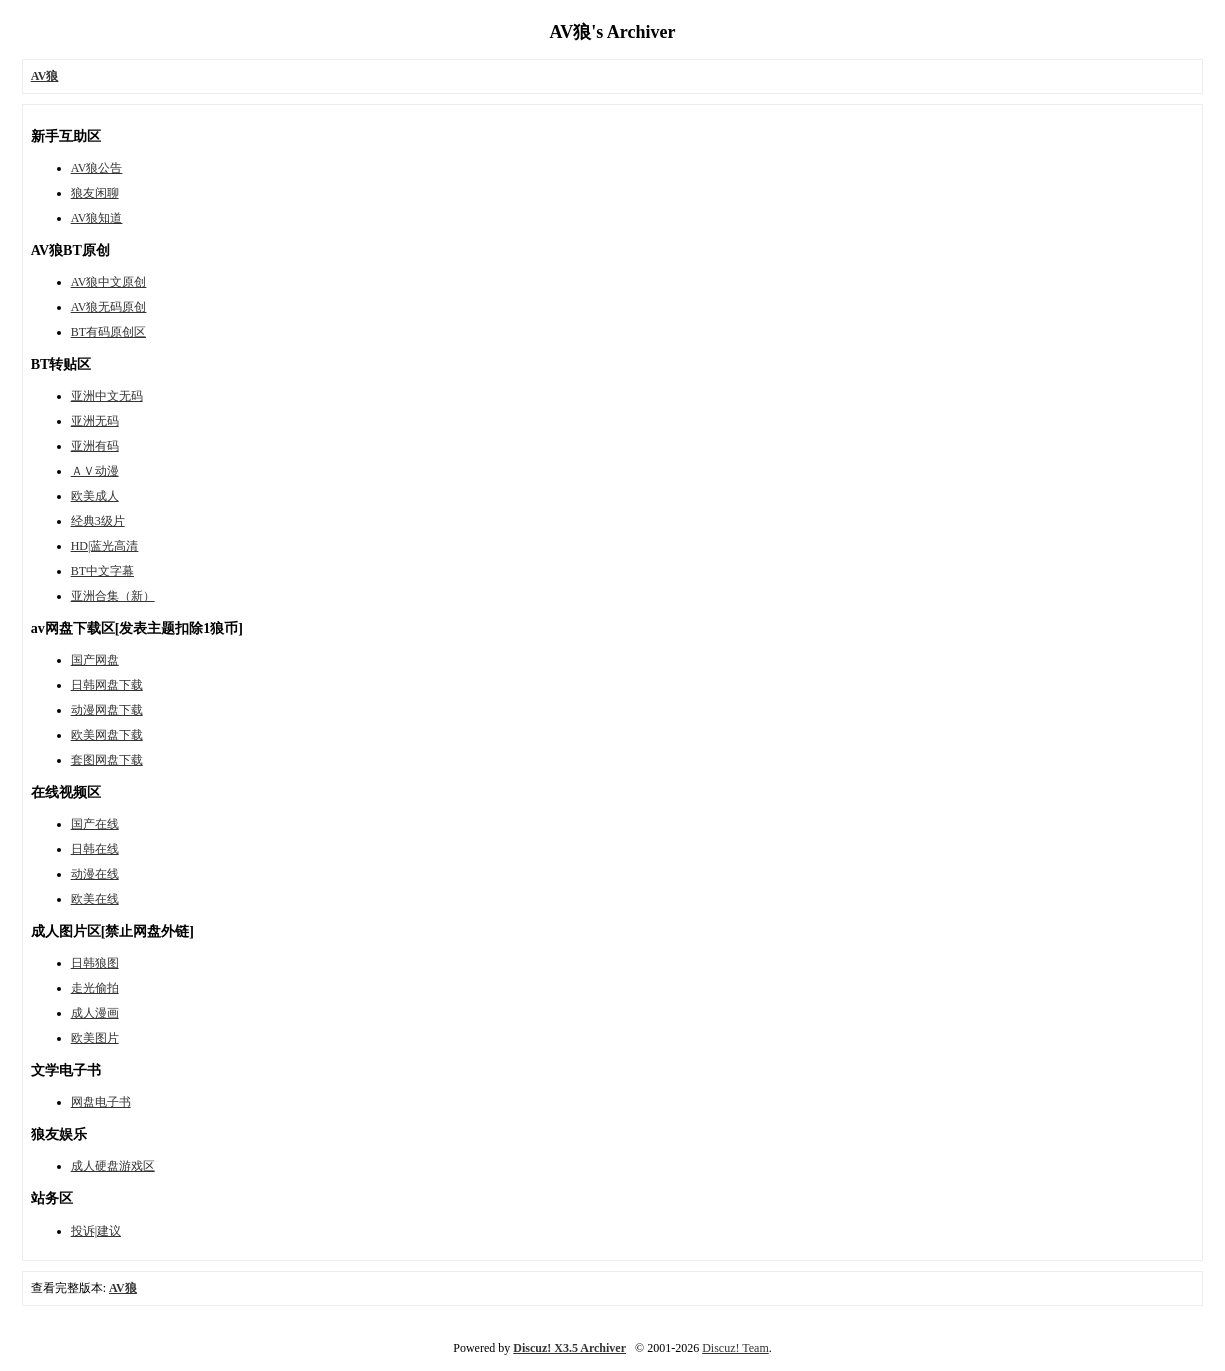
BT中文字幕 (102, 571)
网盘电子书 (101, 1102)
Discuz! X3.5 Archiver (569, 1348)
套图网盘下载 (107, 760)
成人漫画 (95, 1013)
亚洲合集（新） (113, 596)
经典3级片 (98, 521)
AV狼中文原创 (109, 282)
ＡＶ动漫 (95, 471)
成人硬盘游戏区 (113, 1166)
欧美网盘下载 (107, 735)
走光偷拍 (95, 988)
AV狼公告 (97, 168)
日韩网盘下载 (107, 685)
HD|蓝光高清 (105, 546)
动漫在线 (95, 874)
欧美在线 (95, 899)
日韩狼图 (95, 963)
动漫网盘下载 (107, 710)
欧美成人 (95, 496)
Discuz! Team (735, 1348)
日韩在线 (95, 849)
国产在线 (95, 824)
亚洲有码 (95, 446)
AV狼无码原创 (109, 307)
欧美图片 (95, 1038)
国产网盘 (95, 660)
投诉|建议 (96, 1231)
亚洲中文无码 (107, 396)
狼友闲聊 (95, 193)
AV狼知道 (97, 218)
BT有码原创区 (108, 332)
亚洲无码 (95, 421)
